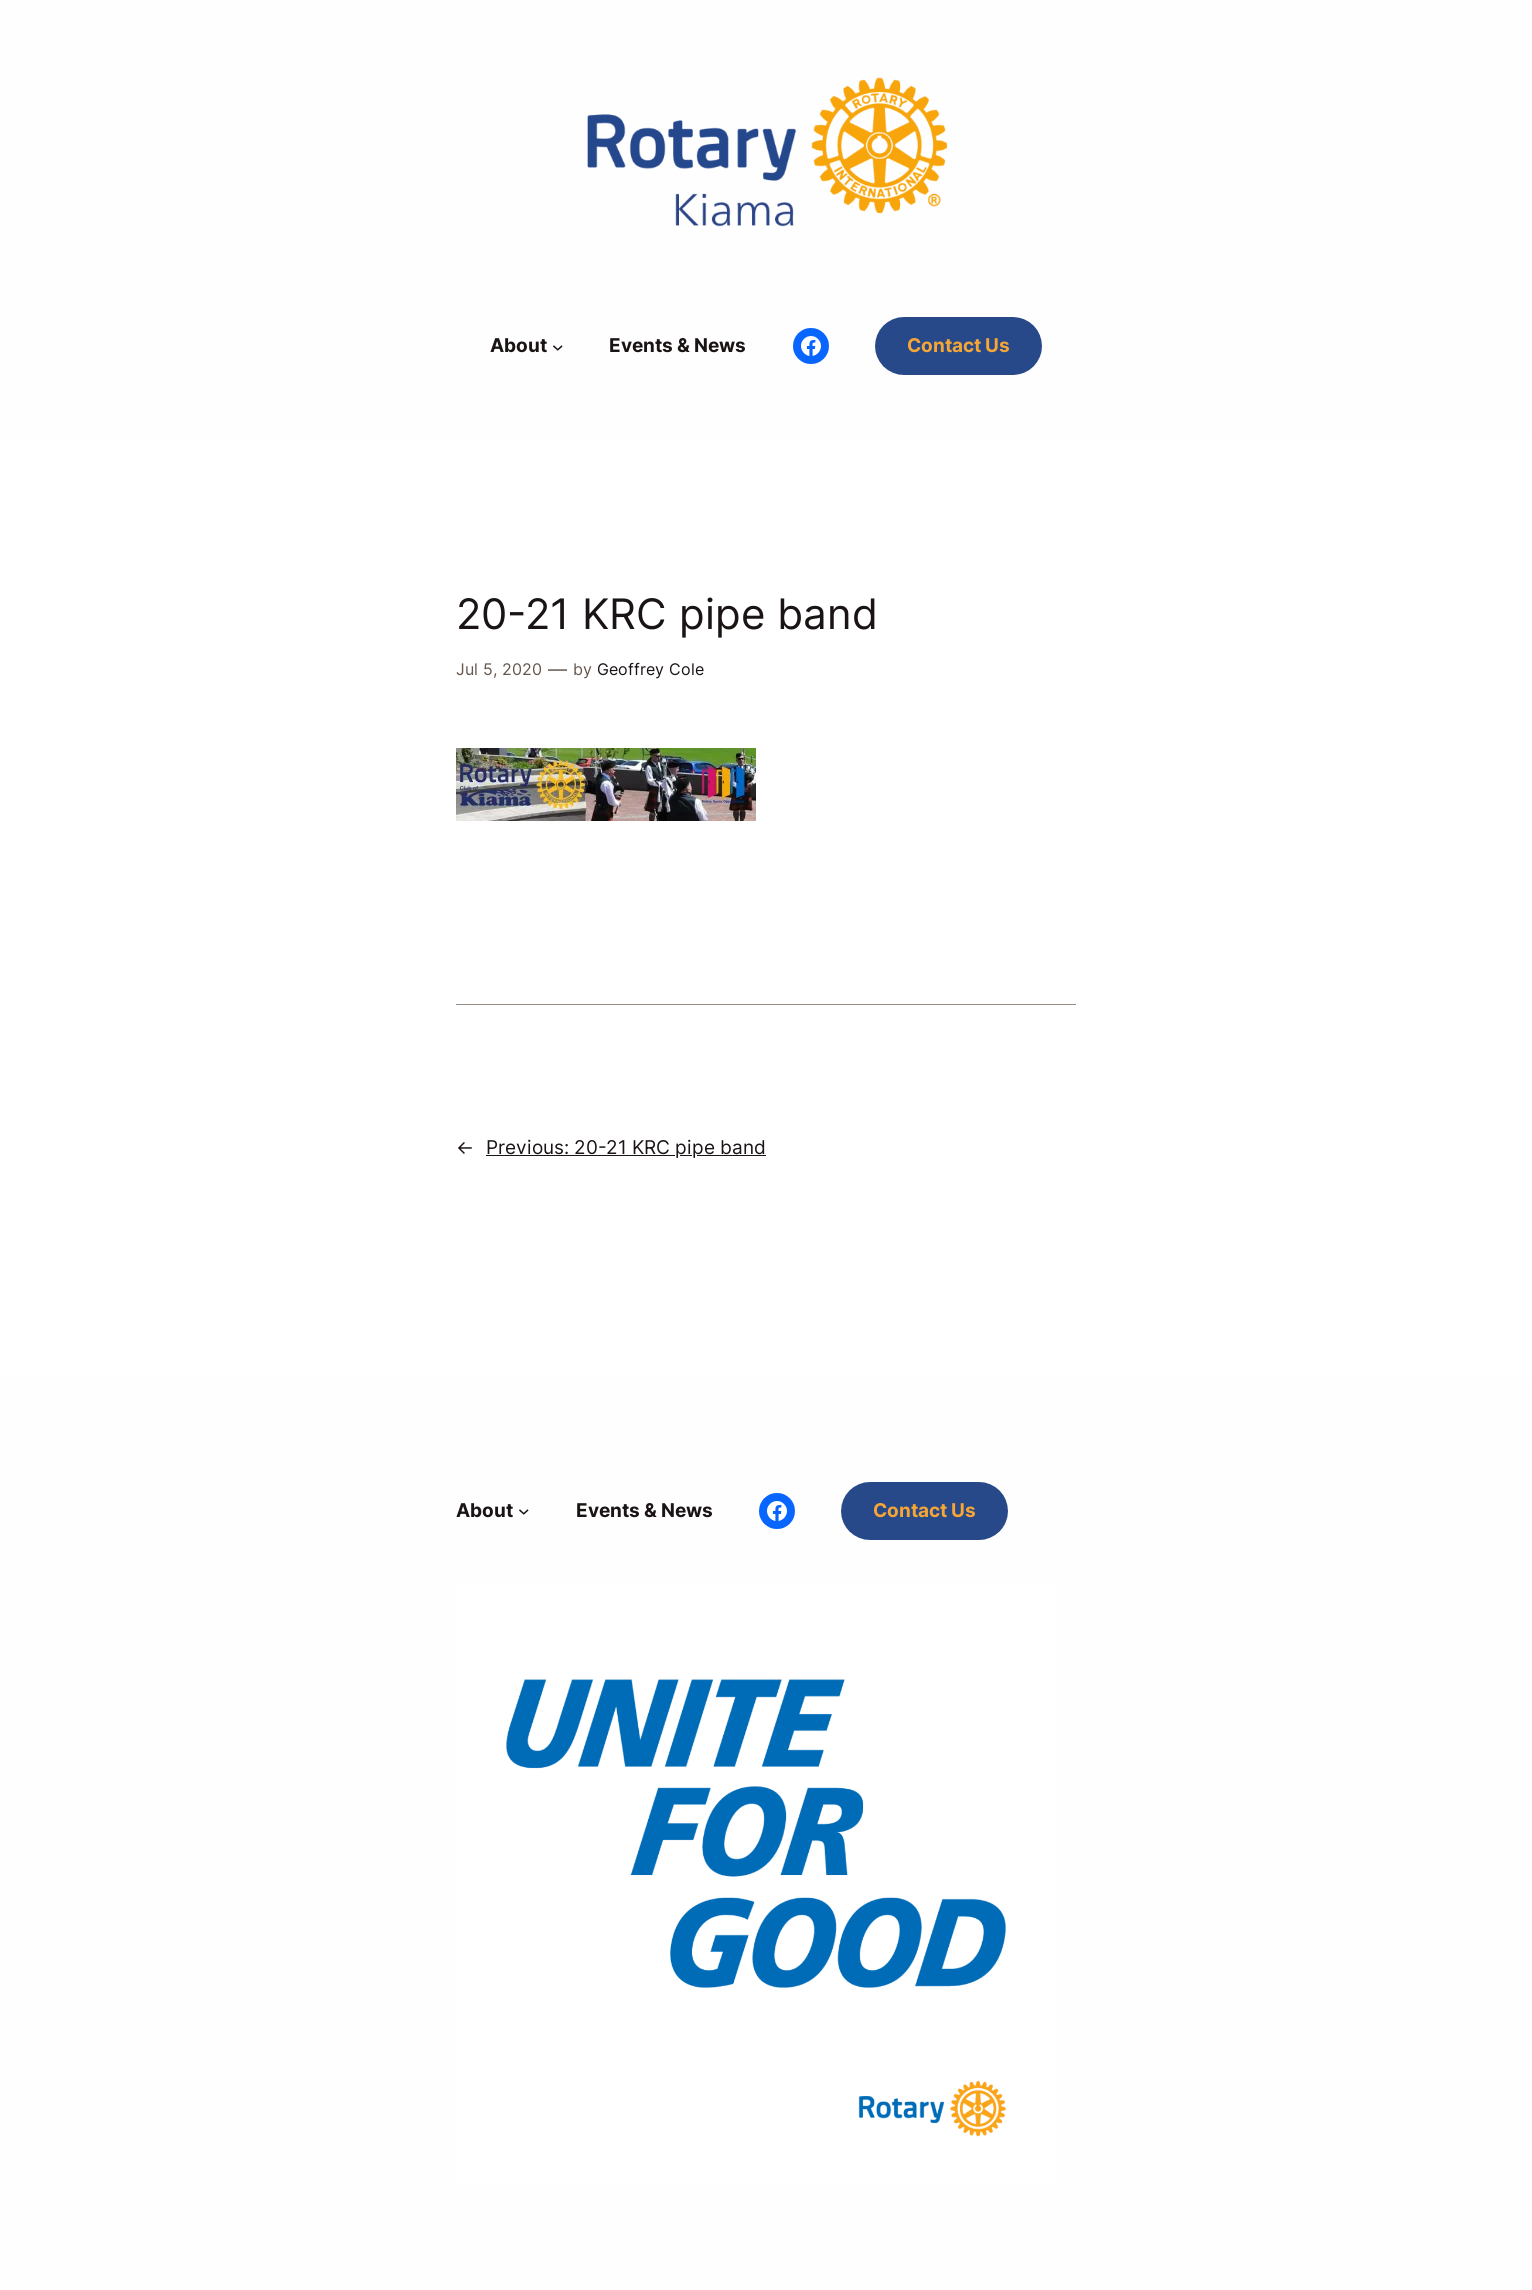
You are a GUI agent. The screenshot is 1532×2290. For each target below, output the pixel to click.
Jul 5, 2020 (499, 669)
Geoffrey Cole (650, 669)
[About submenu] (558, 346)
